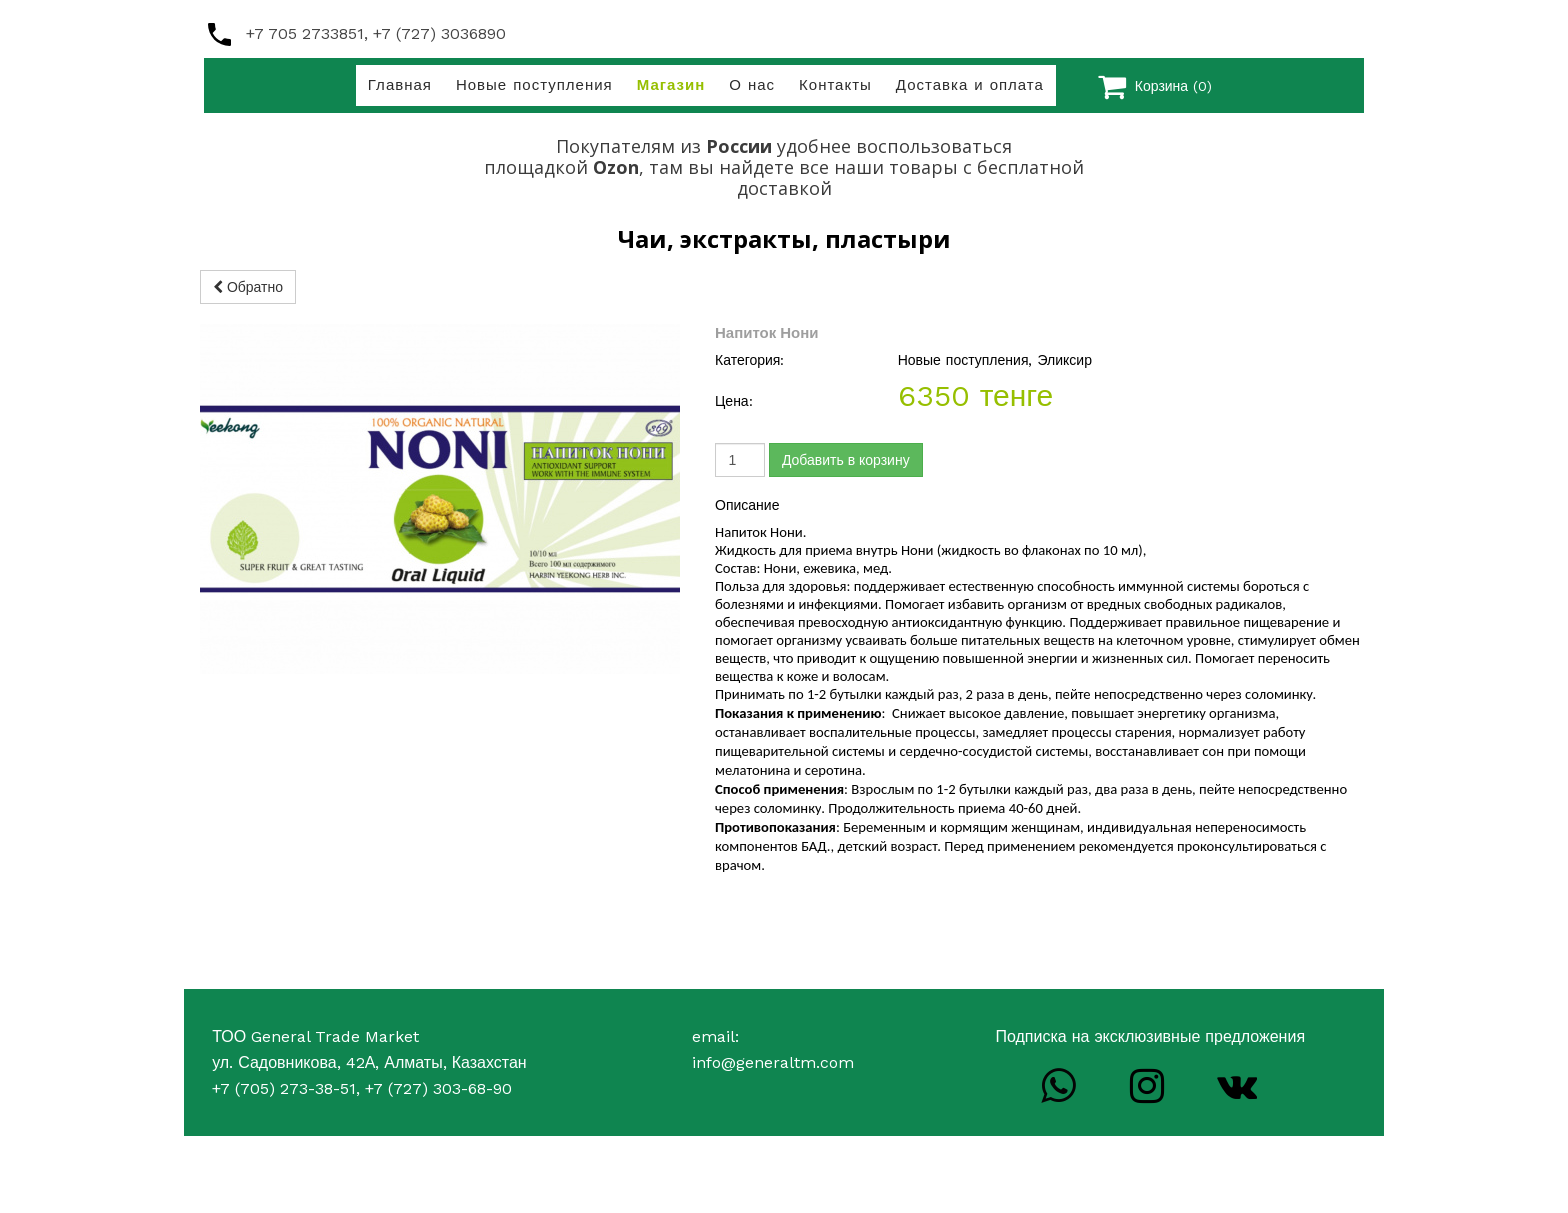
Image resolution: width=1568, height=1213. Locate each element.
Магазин (671, 85)
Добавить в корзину (846, 460)
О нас (752, 85)
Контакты (835, 85)
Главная (400, 85)
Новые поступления (534, 85)
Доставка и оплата (970, 85)
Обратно (248, 287)
